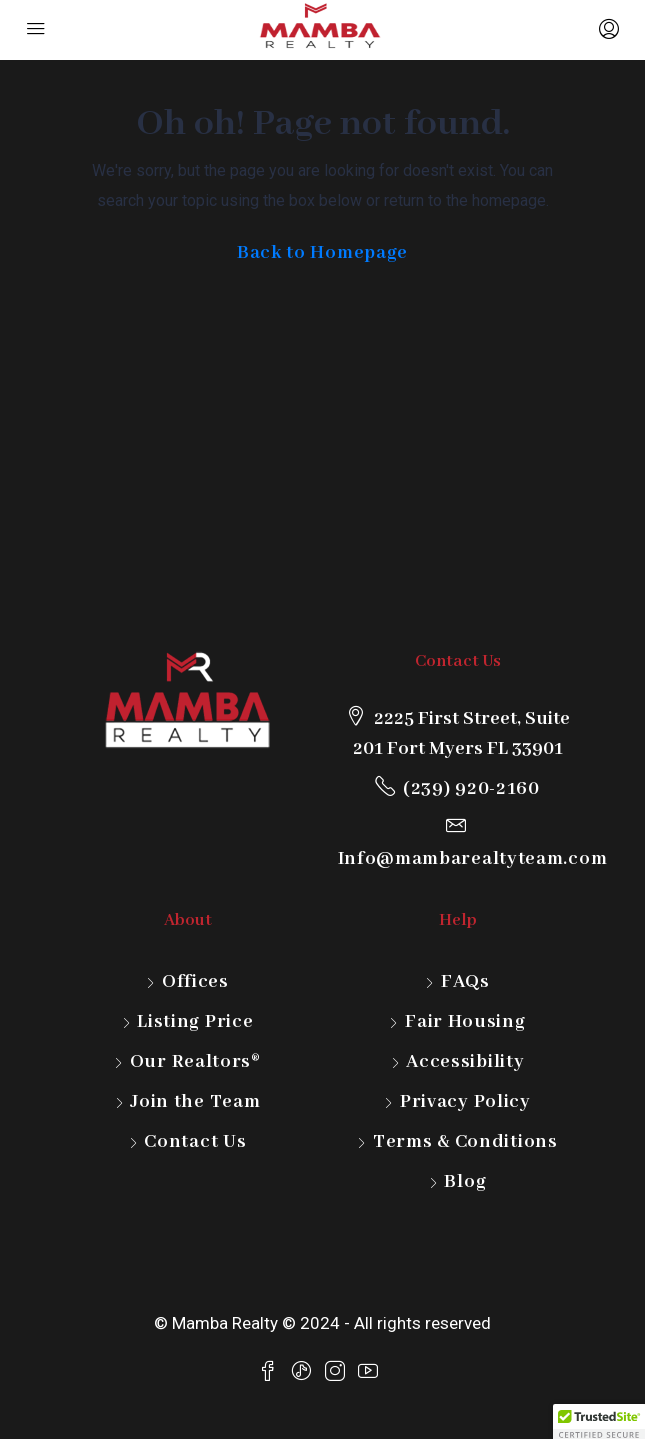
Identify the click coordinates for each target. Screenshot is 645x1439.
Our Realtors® (195, 1062)
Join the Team (195, 1102)
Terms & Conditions (465, 1142)
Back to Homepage (322, 253)
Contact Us (195, 1142)
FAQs (465, 982)
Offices (195, 982)
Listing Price (195, 1022)
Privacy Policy (465, 1102)
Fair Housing (465, 1022)
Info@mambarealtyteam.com (473, 859)
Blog (465, 1182)
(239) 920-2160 (471, 789)
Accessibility (465, 1062)
